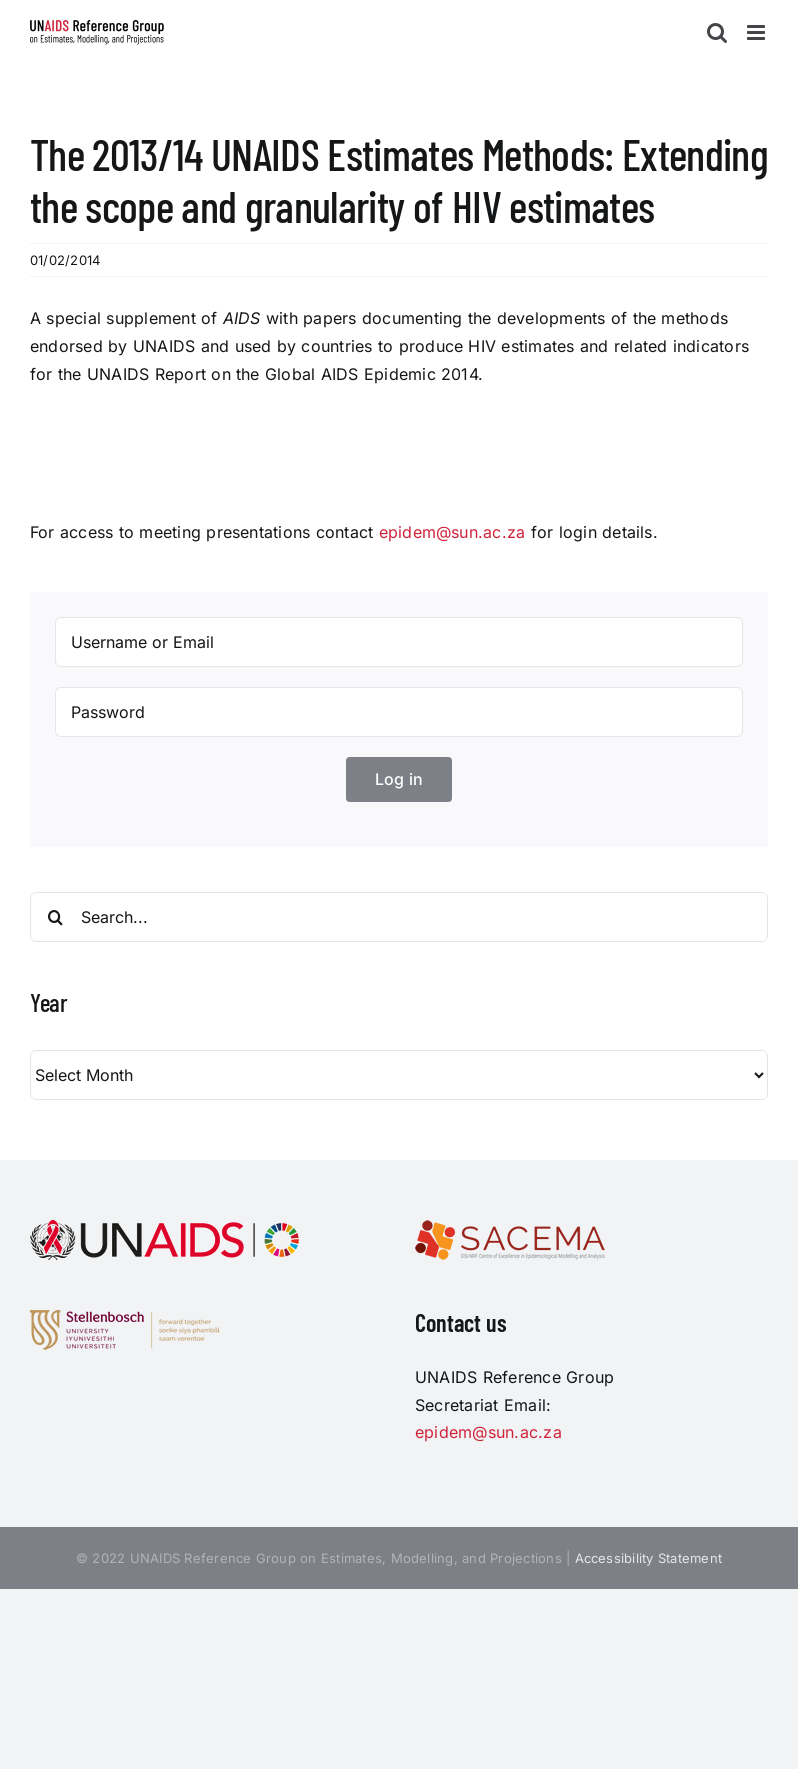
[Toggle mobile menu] (757, 32)
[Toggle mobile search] (717, 32)
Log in (399, 779)
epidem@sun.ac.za (452, 532)
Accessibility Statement (649, 1558)
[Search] (55, 917)
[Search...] (399, 917)
